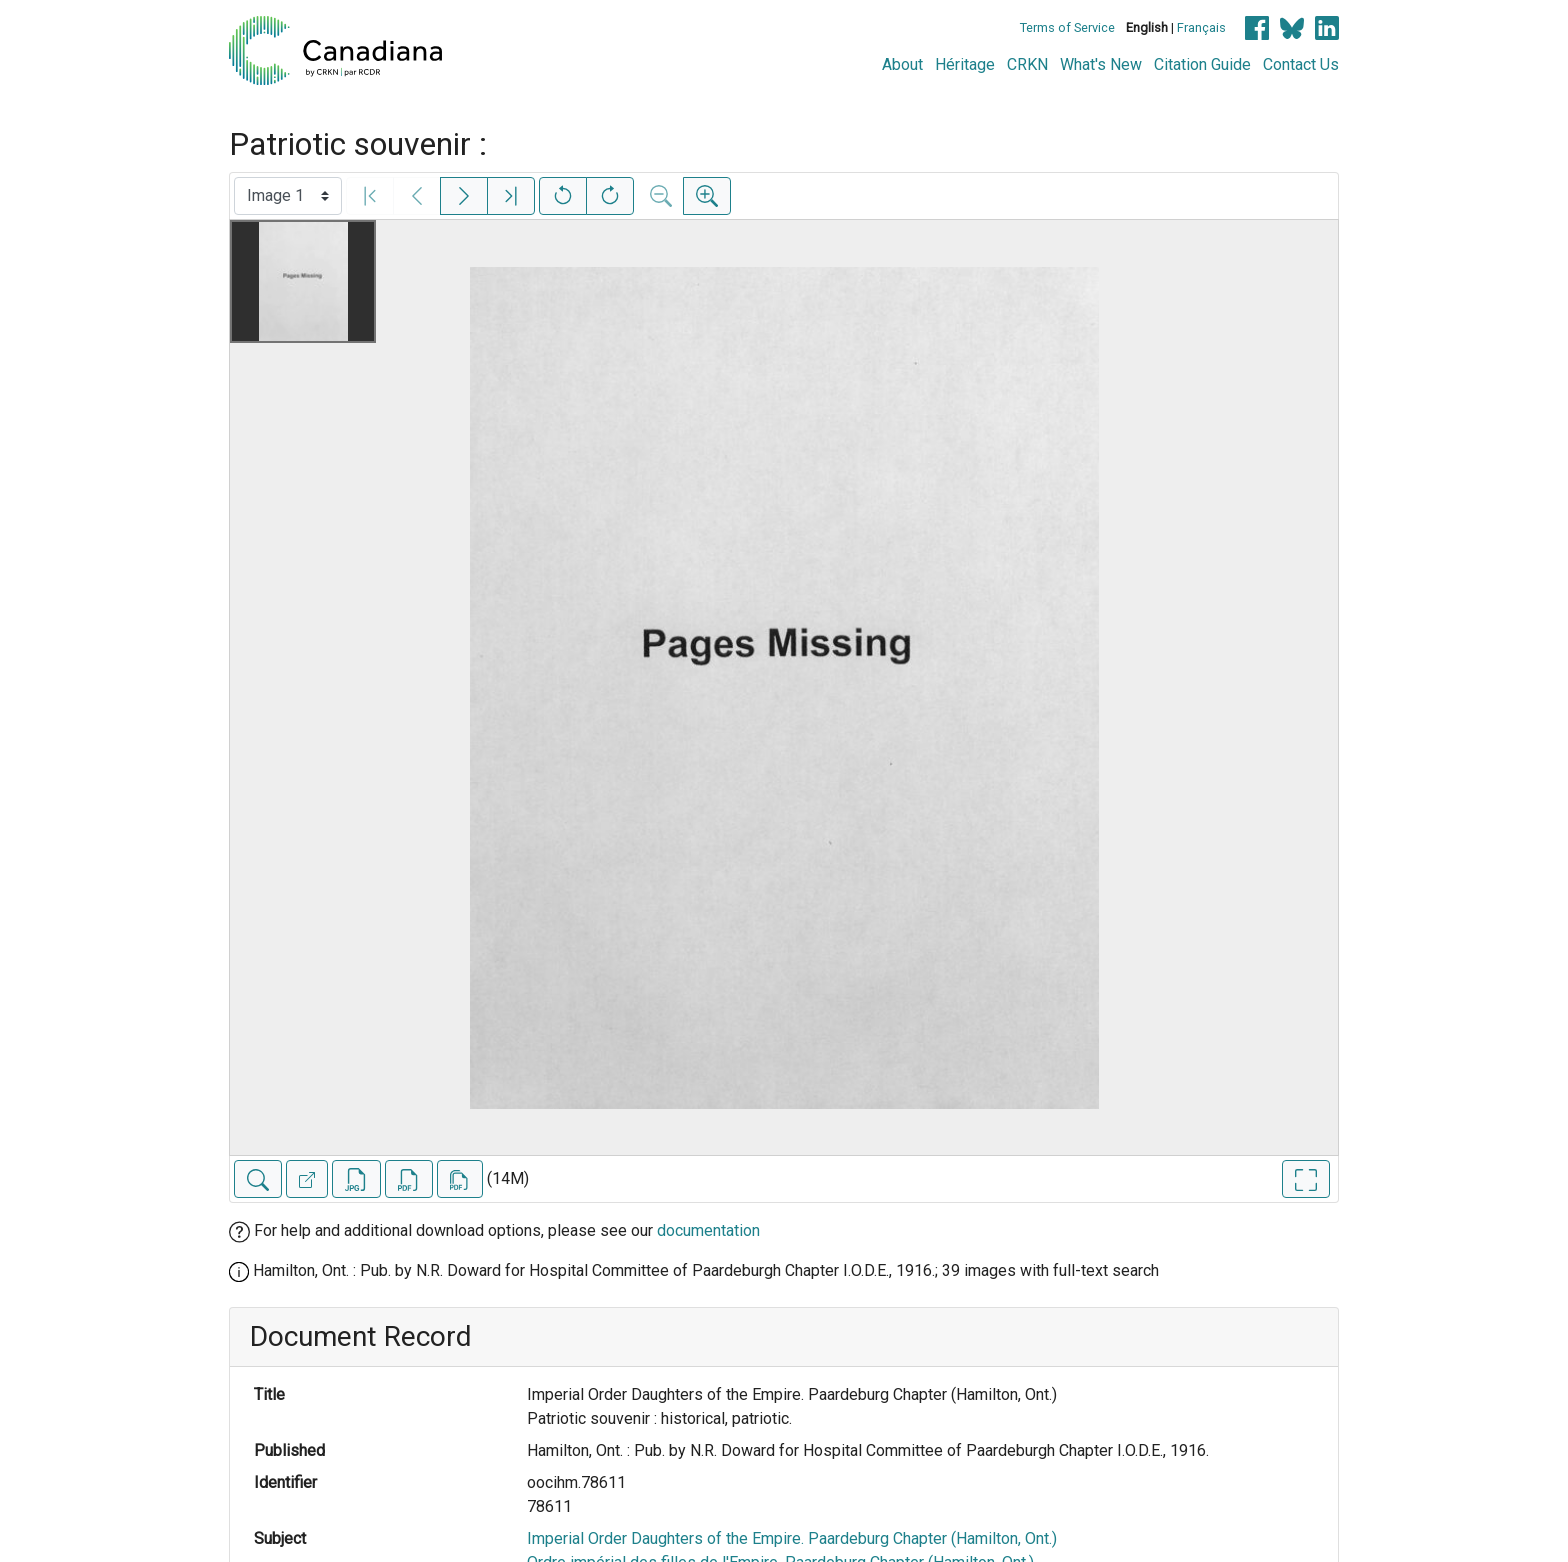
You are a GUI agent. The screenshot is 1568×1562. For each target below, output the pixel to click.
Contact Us (1301, 64)
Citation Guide (1202, 64)
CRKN (1027, 64)
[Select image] (288, 196)
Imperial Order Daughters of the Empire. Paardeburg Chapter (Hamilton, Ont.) (792, 1538)
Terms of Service (1067, 27)
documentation (708, 1230)
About (902, 64)
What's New (1101, 64)
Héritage (965, 64)
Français (1201, 27)
